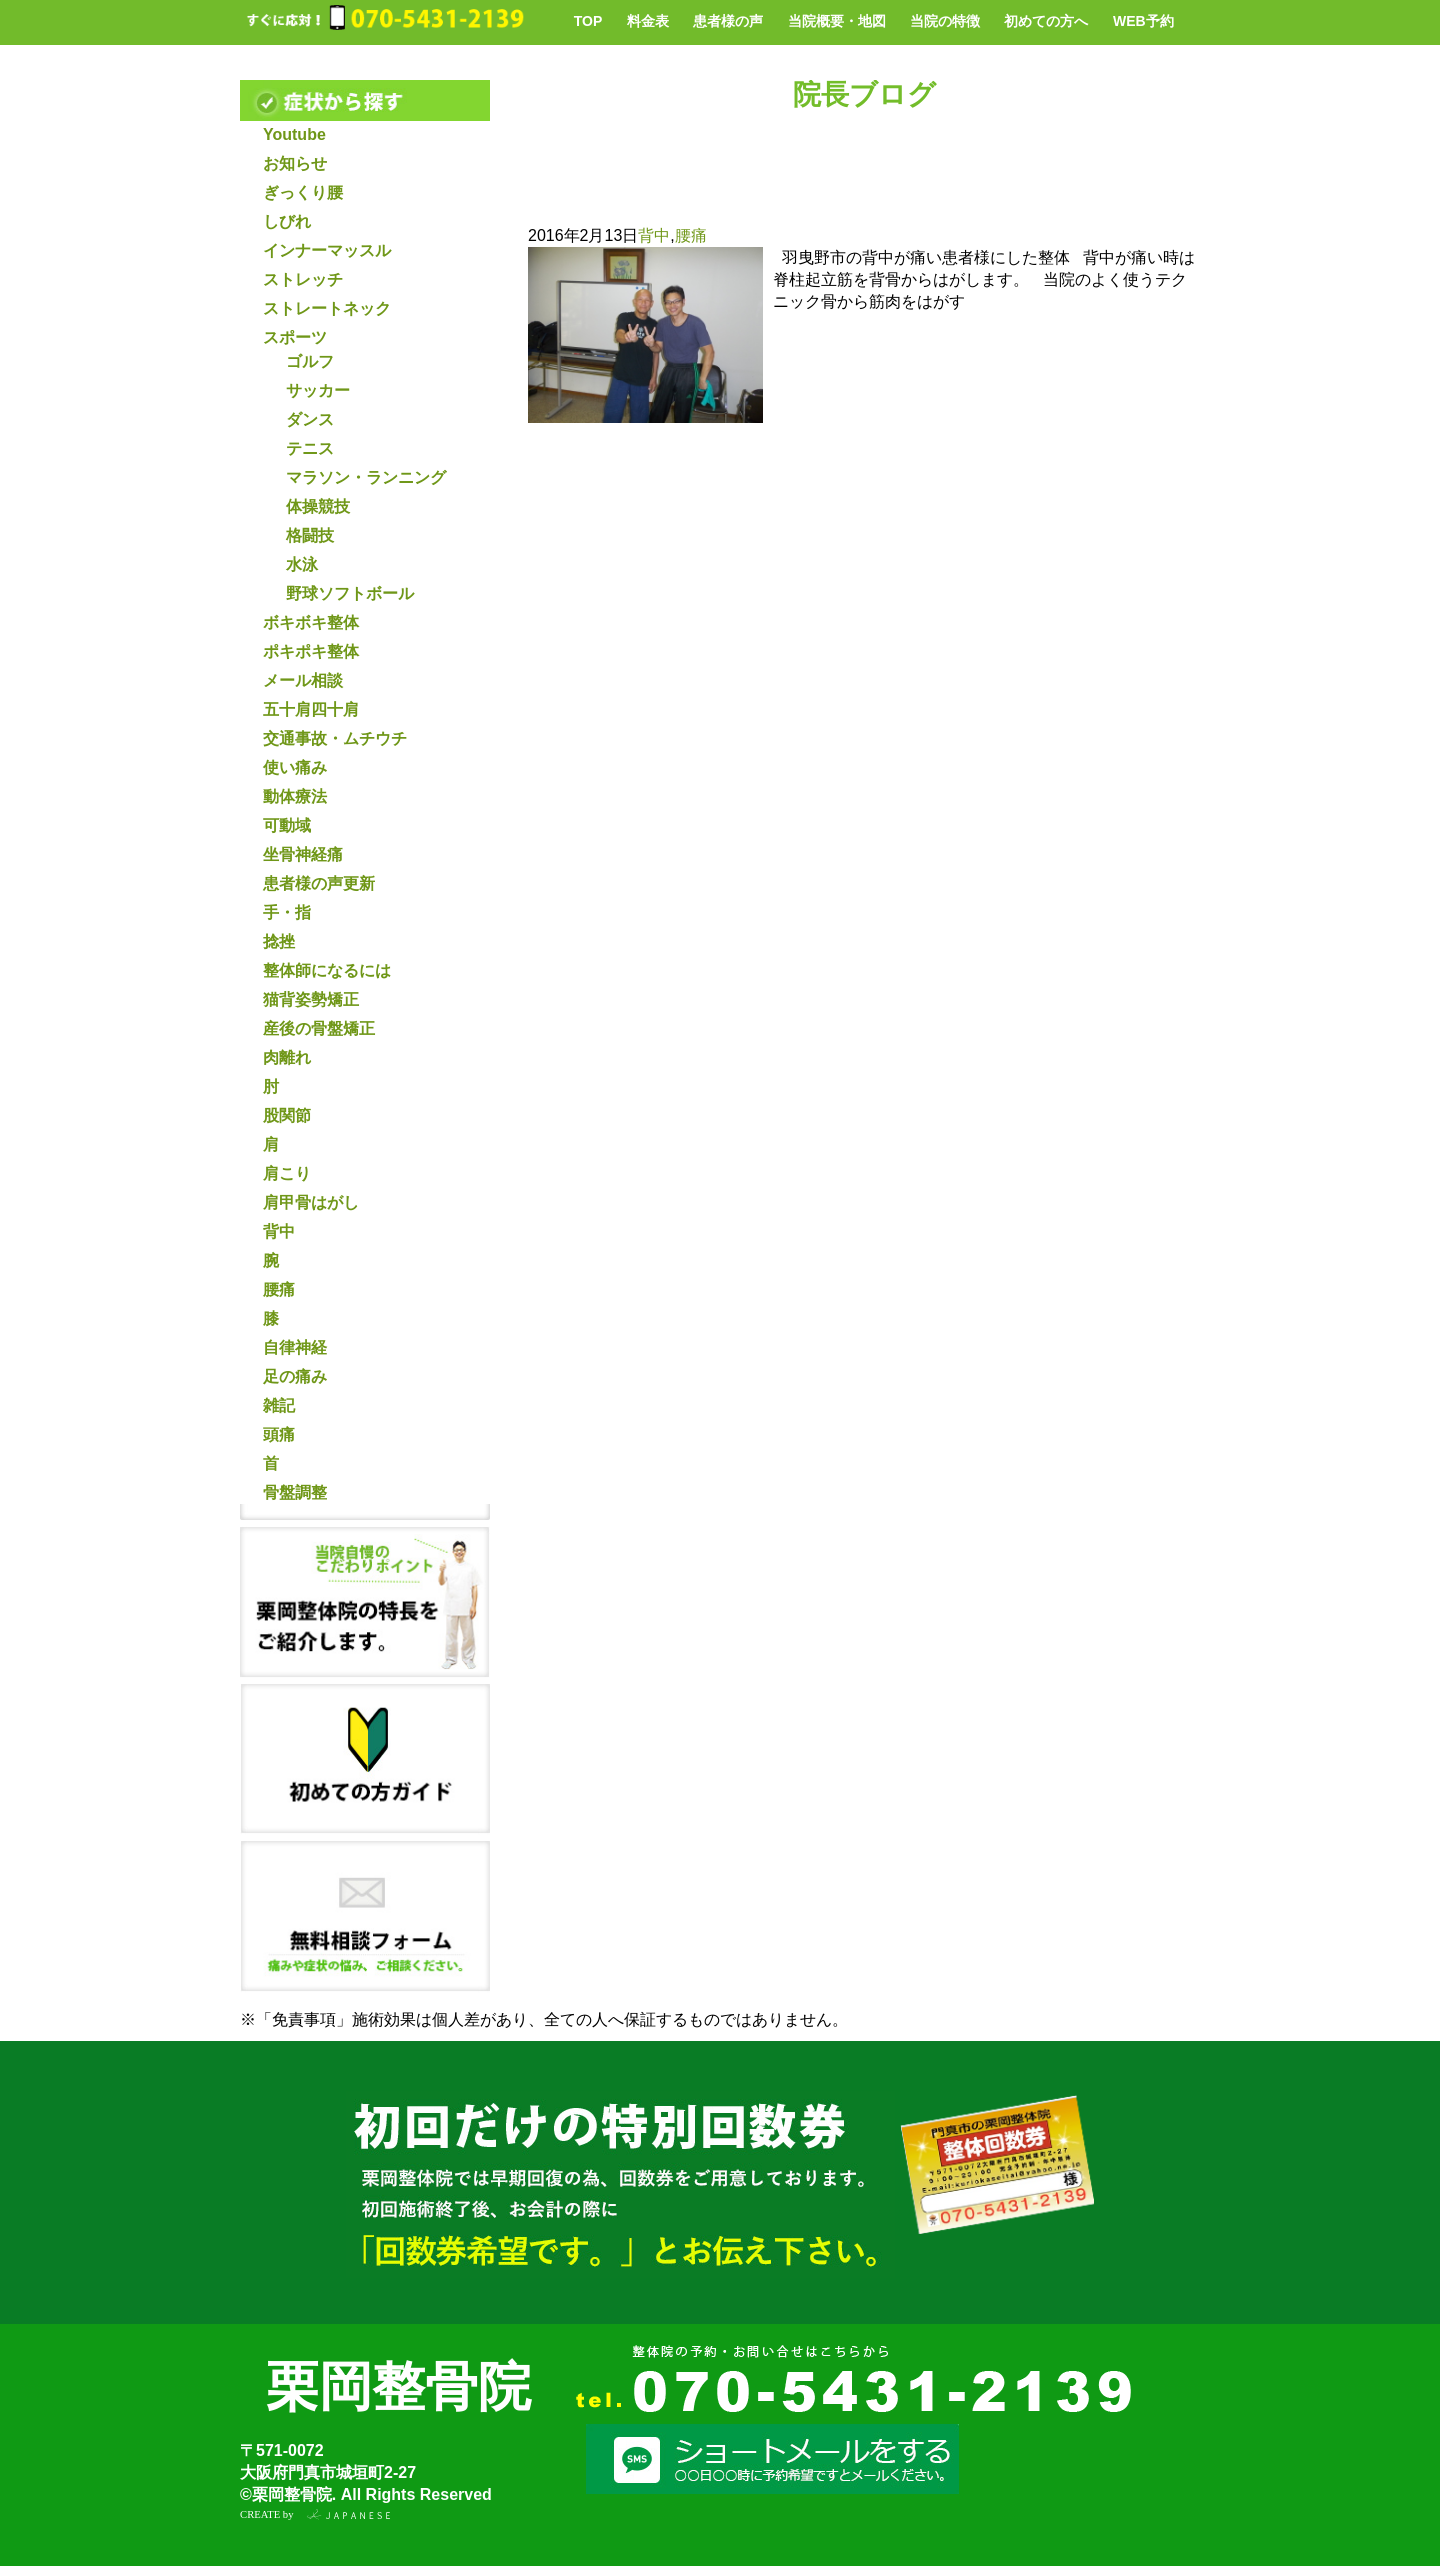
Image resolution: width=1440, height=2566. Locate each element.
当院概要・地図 (837, 21)
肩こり (287, 1173)
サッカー (318, 390)
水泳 (302, 564)
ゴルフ (310, 361)
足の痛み (295, 1376)
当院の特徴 (945, 21)
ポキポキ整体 (311, 651)
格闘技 (310, 535)
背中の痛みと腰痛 (672, 200)
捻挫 (279, 941)
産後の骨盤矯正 (319, 1028)
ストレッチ (303, 279)
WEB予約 (1143, 21)
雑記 (279, 1405)
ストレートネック (327, 308)
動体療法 (295, 796)
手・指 (287, 912)
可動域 (287, 825)
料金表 (648, 21)
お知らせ (295, 163)
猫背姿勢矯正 (311, 999)
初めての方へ (1046, 21)
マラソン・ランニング (366, 477)
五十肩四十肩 (311, 709)
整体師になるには (327, 970)
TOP (588, 21)
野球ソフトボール (350, 593)
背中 (279, 1231)
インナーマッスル (327, 250)
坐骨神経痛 (303, 854)
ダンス (310, 419)
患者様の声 (728, 21)
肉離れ (287, 1057)
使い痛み (295, 767)
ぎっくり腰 (303, 192)
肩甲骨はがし (311, 1202)
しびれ (287, 221)
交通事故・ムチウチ (335, 738)
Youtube (294, 134)
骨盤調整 (295, 1492)
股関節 (287, 1115)
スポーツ (295, 337)
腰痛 (279, 1289)
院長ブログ (864, 94)
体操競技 (318, 506)
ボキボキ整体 (311, 622)
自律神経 (295, 1347)
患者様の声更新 (319, 883)
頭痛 (279, 1434)
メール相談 (303, 680)
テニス (310, 448)
